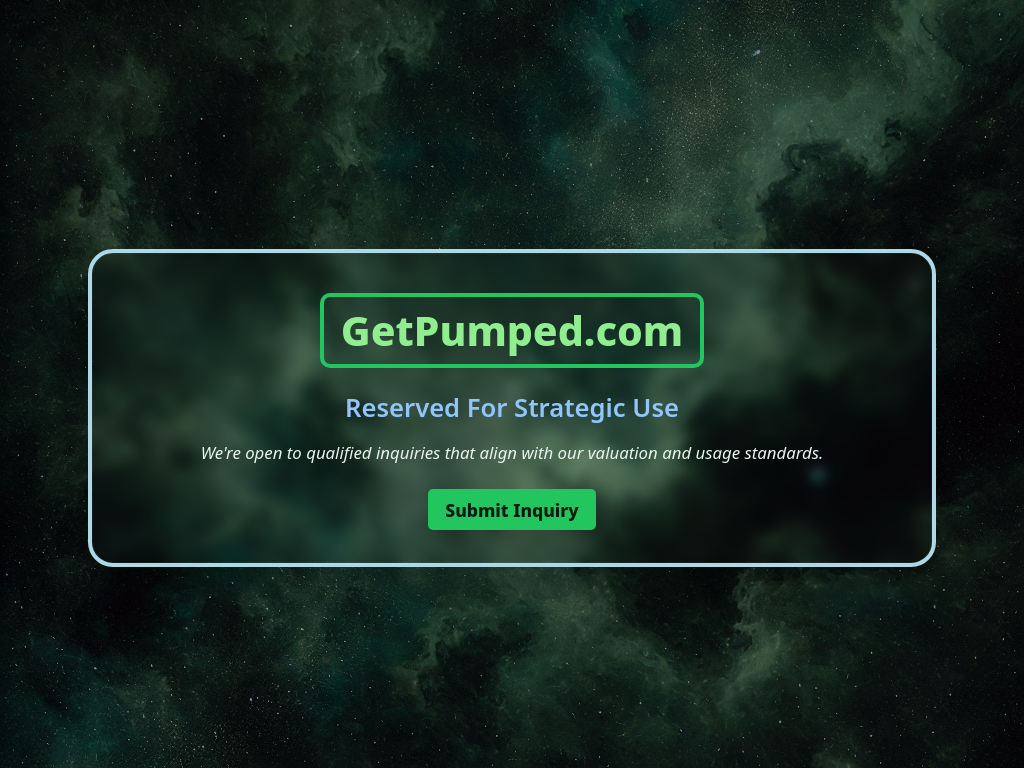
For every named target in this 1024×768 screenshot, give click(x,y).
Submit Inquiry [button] (512, 510)
